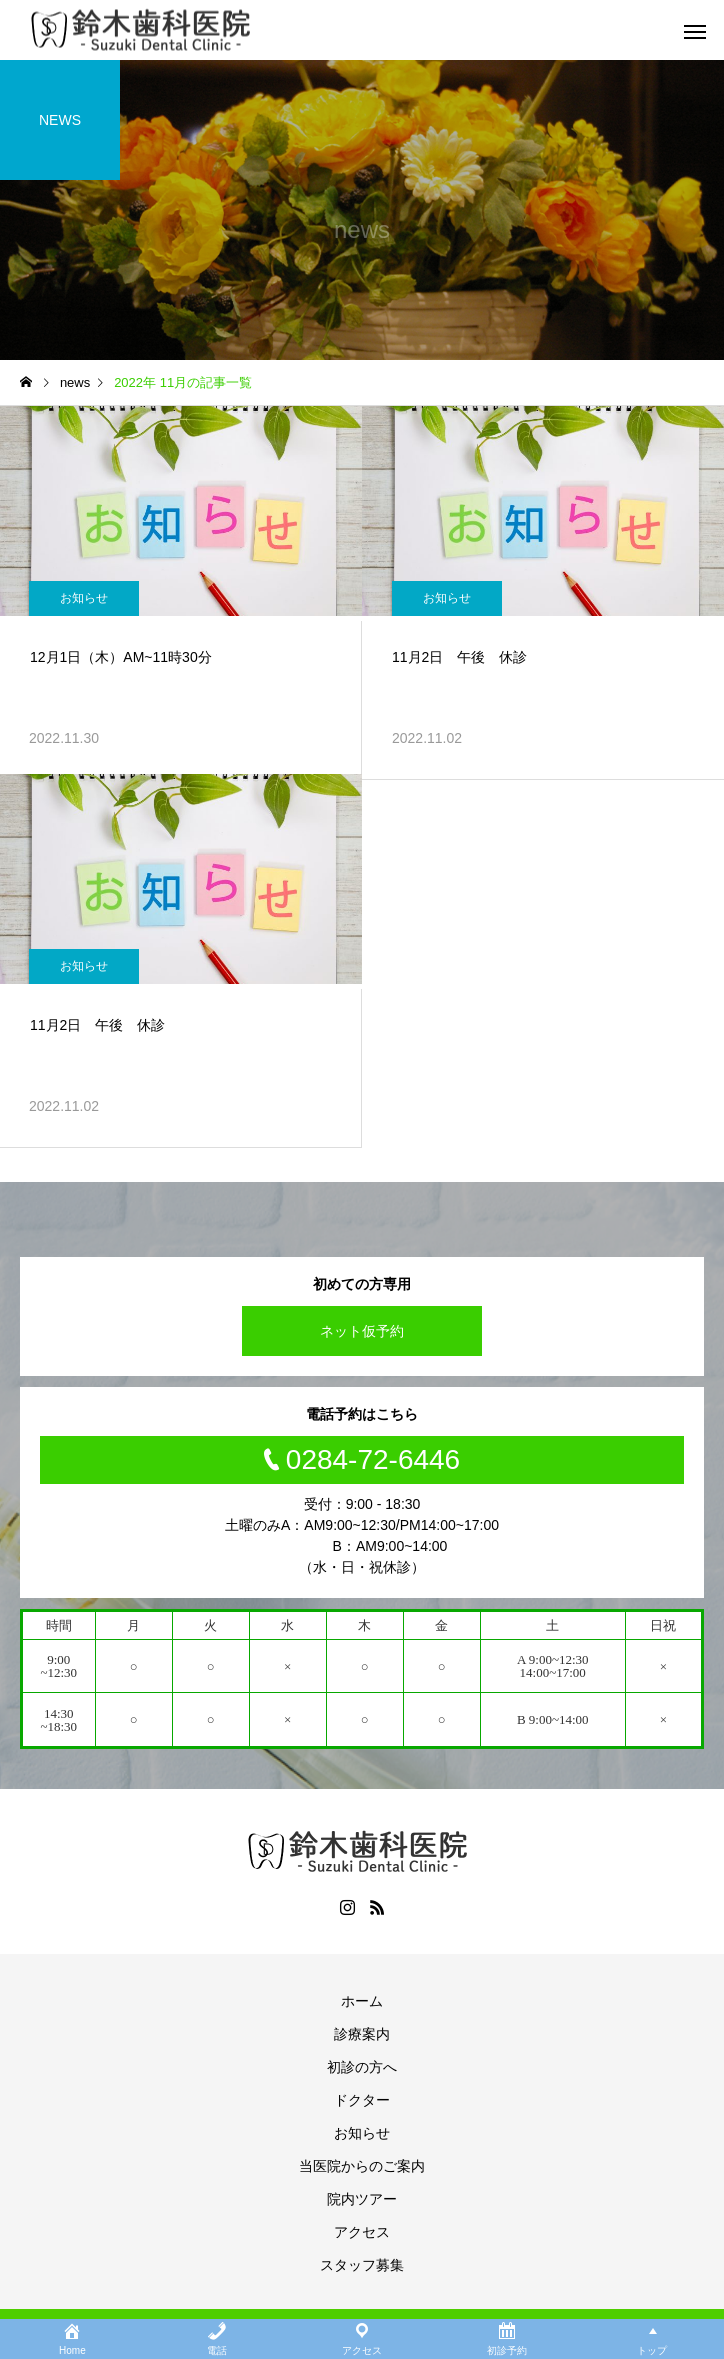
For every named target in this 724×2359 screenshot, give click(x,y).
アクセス (362, 2232)
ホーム (362, 2001)
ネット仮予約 (362, 1331)
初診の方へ (362, 2067)
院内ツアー (362, 2199)
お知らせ (84, 598)
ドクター (362, 2100)
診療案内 (362, 2034)
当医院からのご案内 (362, 2166)
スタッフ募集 (362, 2265)
